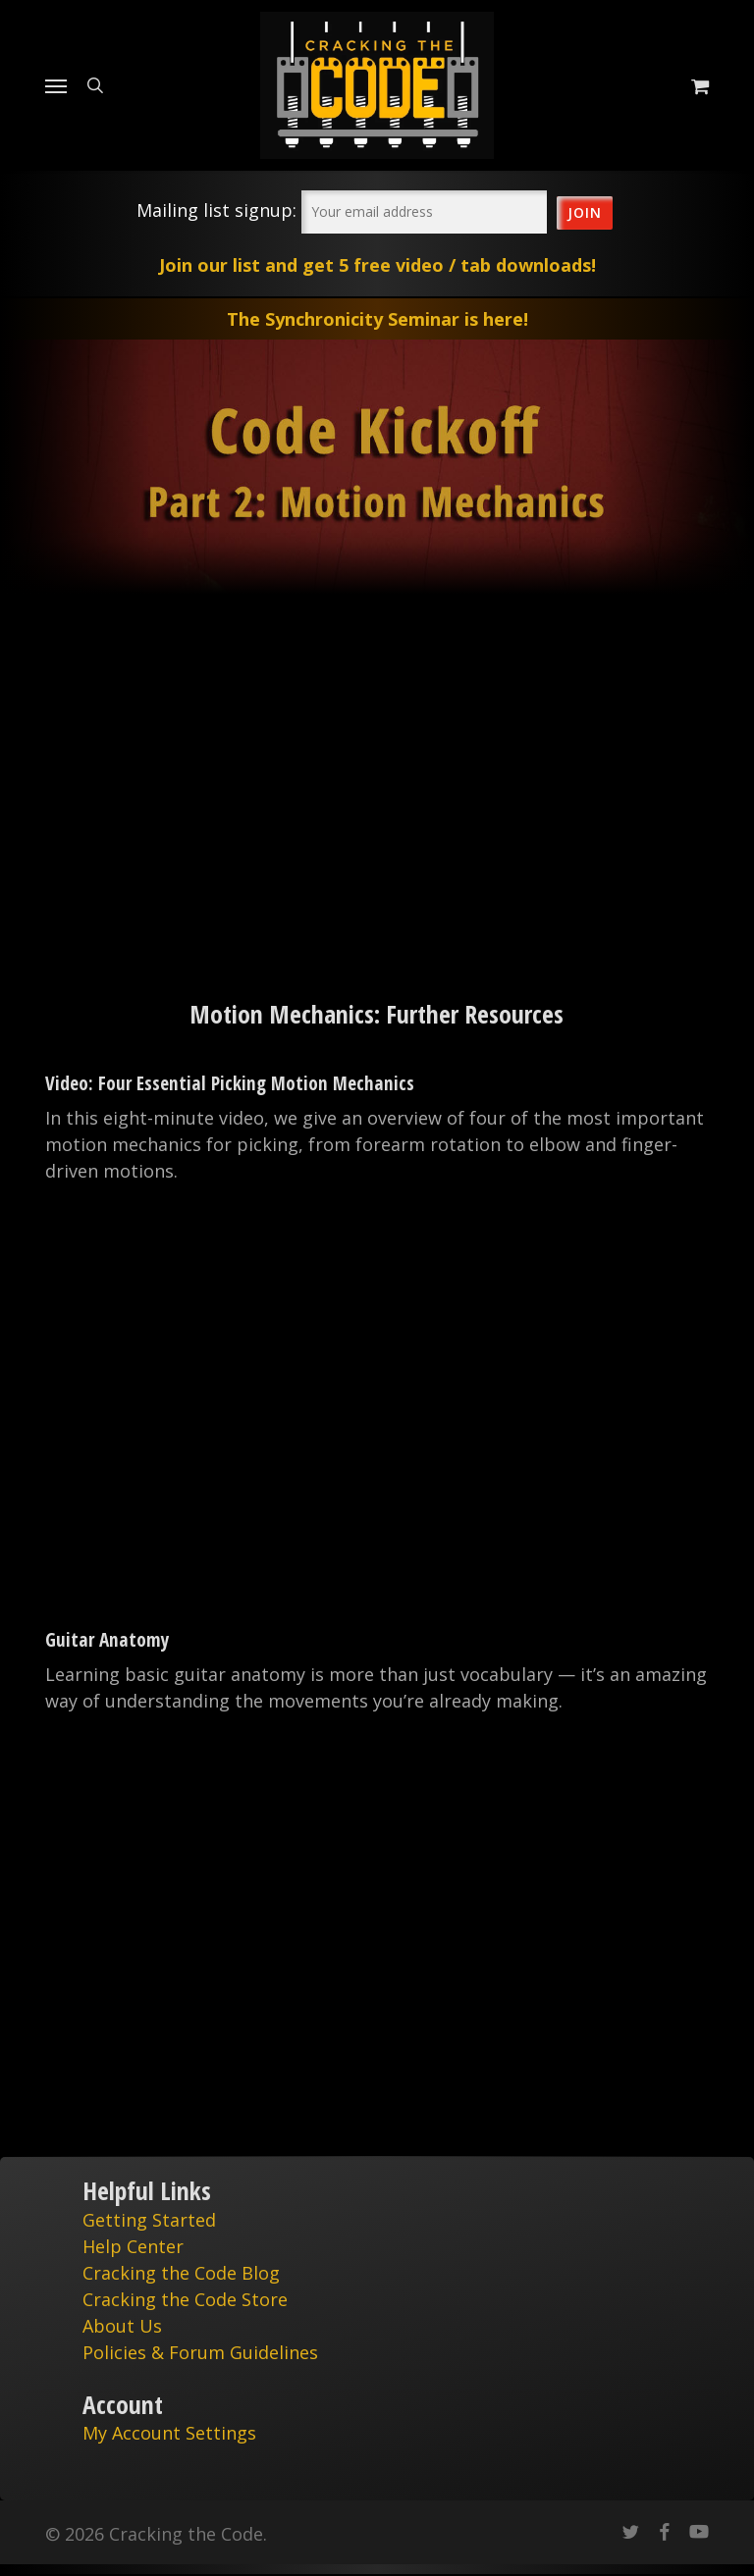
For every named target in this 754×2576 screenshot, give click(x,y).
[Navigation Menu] (56, 85)
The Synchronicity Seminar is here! (377, 319)
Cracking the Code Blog (181, 2273)
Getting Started (149, 2220)
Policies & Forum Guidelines (200, 2352)
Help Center (133, 2246)
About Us (122, 2326)
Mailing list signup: (216, 210)
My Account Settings (169, 2433)
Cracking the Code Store (185, 2299)
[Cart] (695, 85)
